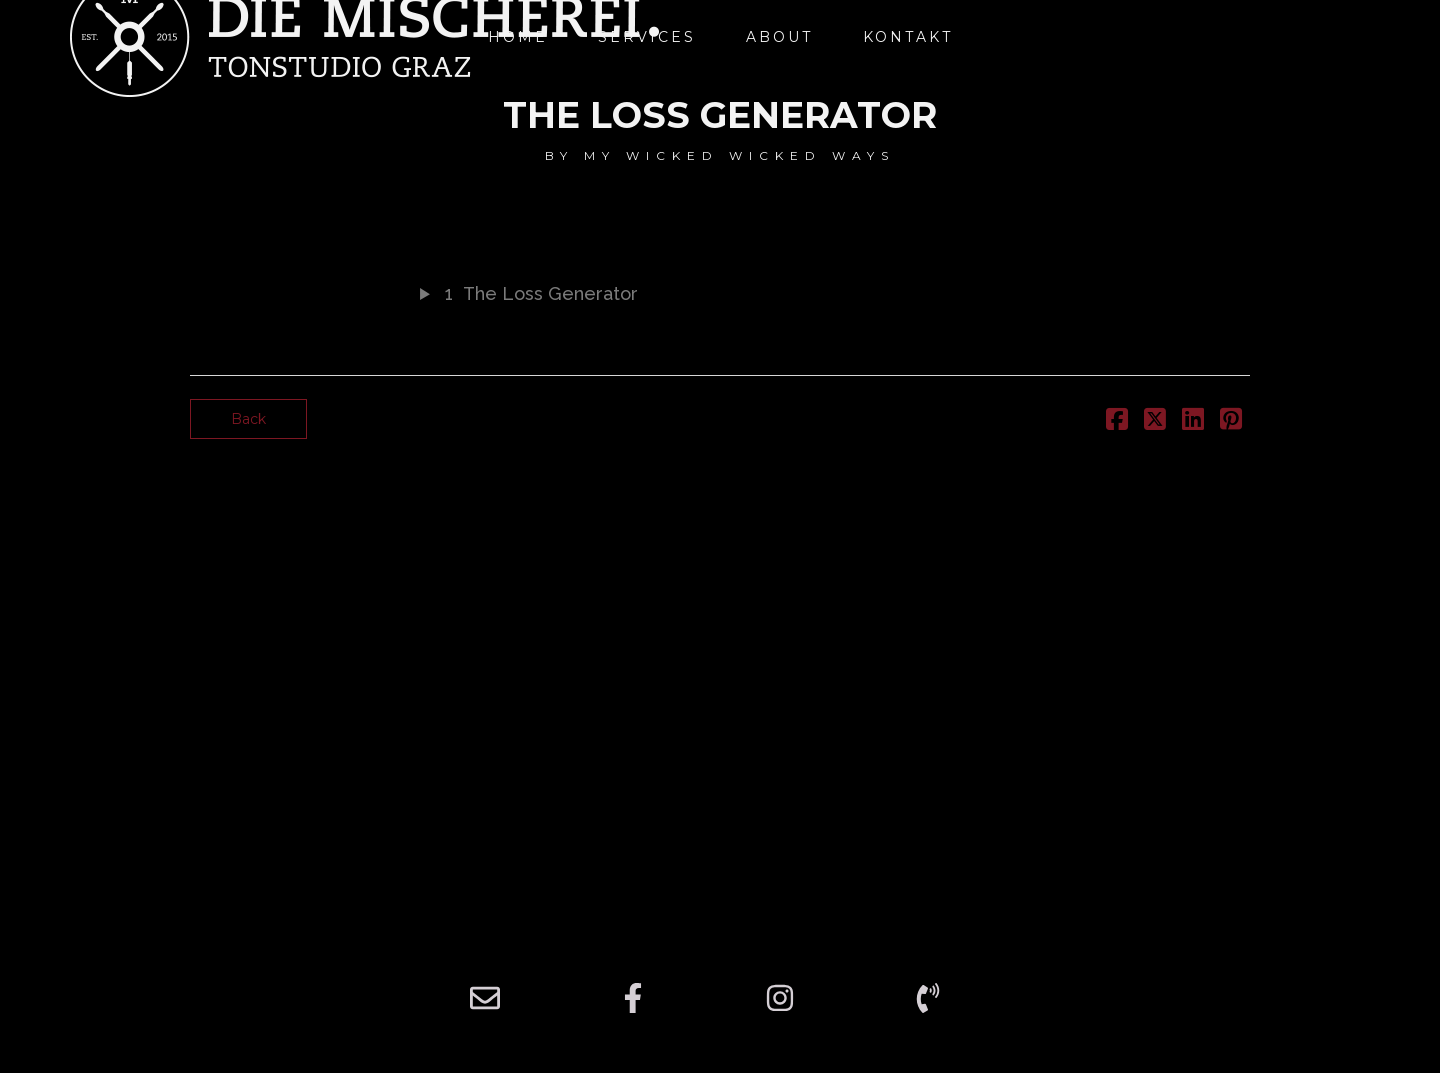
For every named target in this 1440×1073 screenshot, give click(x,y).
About (779, 37)
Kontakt (908, 37)
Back (248, 419)
